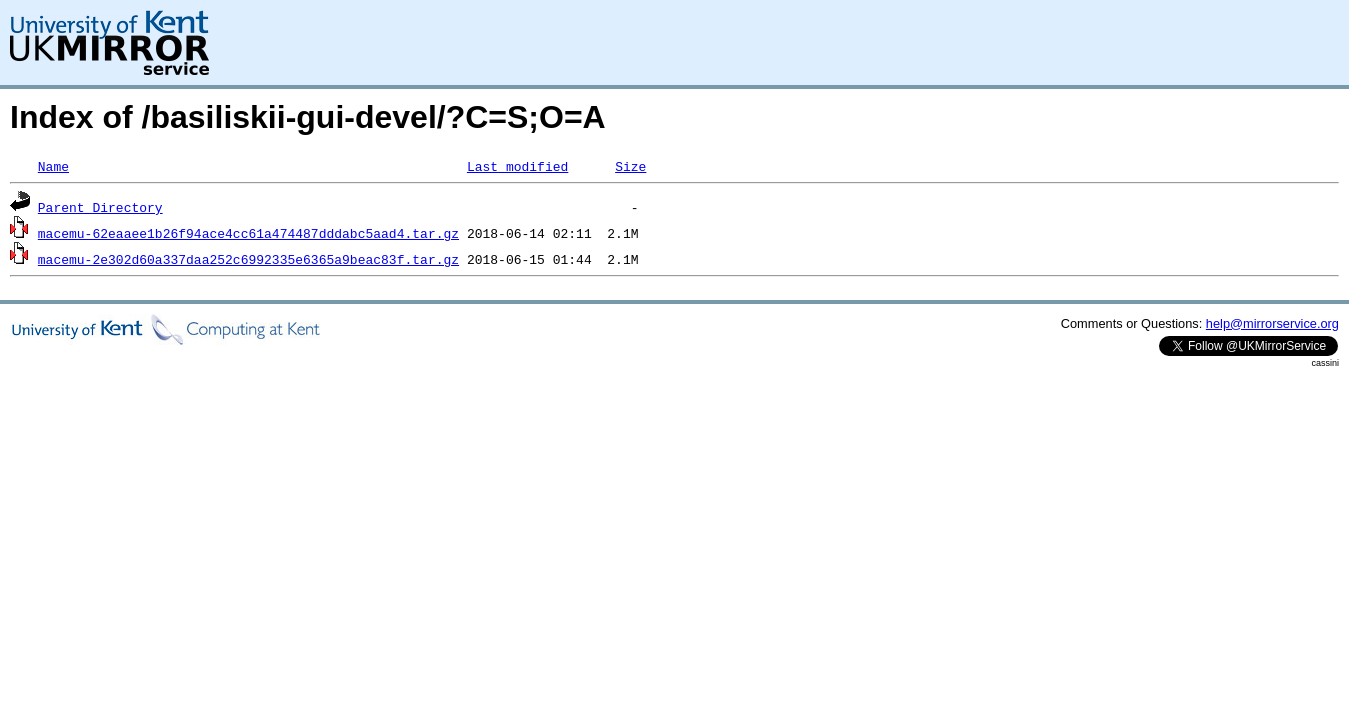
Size (630, 166)
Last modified (517, 166)
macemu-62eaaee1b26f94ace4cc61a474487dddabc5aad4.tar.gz (248, 233)
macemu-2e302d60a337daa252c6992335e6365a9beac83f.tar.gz (248, 259)
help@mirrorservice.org (1272, 323)
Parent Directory (100, 207)
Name (53, 166)
